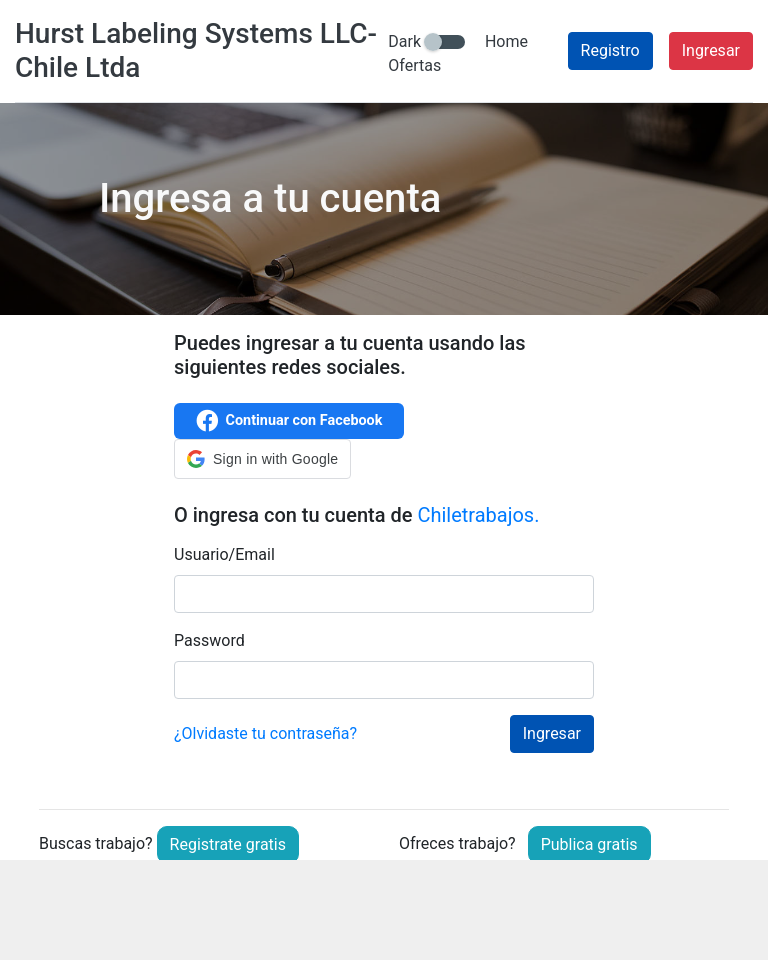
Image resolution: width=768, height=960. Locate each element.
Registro (610, 50)
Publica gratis (589, 844)
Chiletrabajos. (478, 515)
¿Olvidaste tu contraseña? (265, 733)
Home (506, 41)
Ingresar (711, 50)
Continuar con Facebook (289, 421)
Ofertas (414, 65)
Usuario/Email (224, 554)
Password (209, 640)
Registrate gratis (228, 844)
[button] (262, 459)
